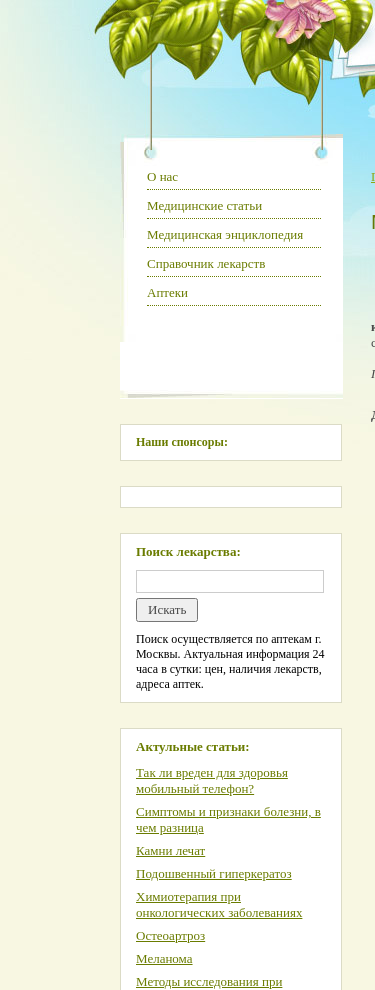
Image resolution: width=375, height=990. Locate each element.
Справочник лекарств (206, 263)
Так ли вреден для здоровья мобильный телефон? (212, 780)
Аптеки (167, 292)
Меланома (164, 958)
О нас (162, 176)
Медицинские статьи (204, 205)
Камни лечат (170, 850)
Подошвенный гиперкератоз (214, 873)
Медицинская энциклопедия (225, 234)
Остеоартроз (170, 935)
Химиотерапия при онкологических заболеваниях (219, 904)
